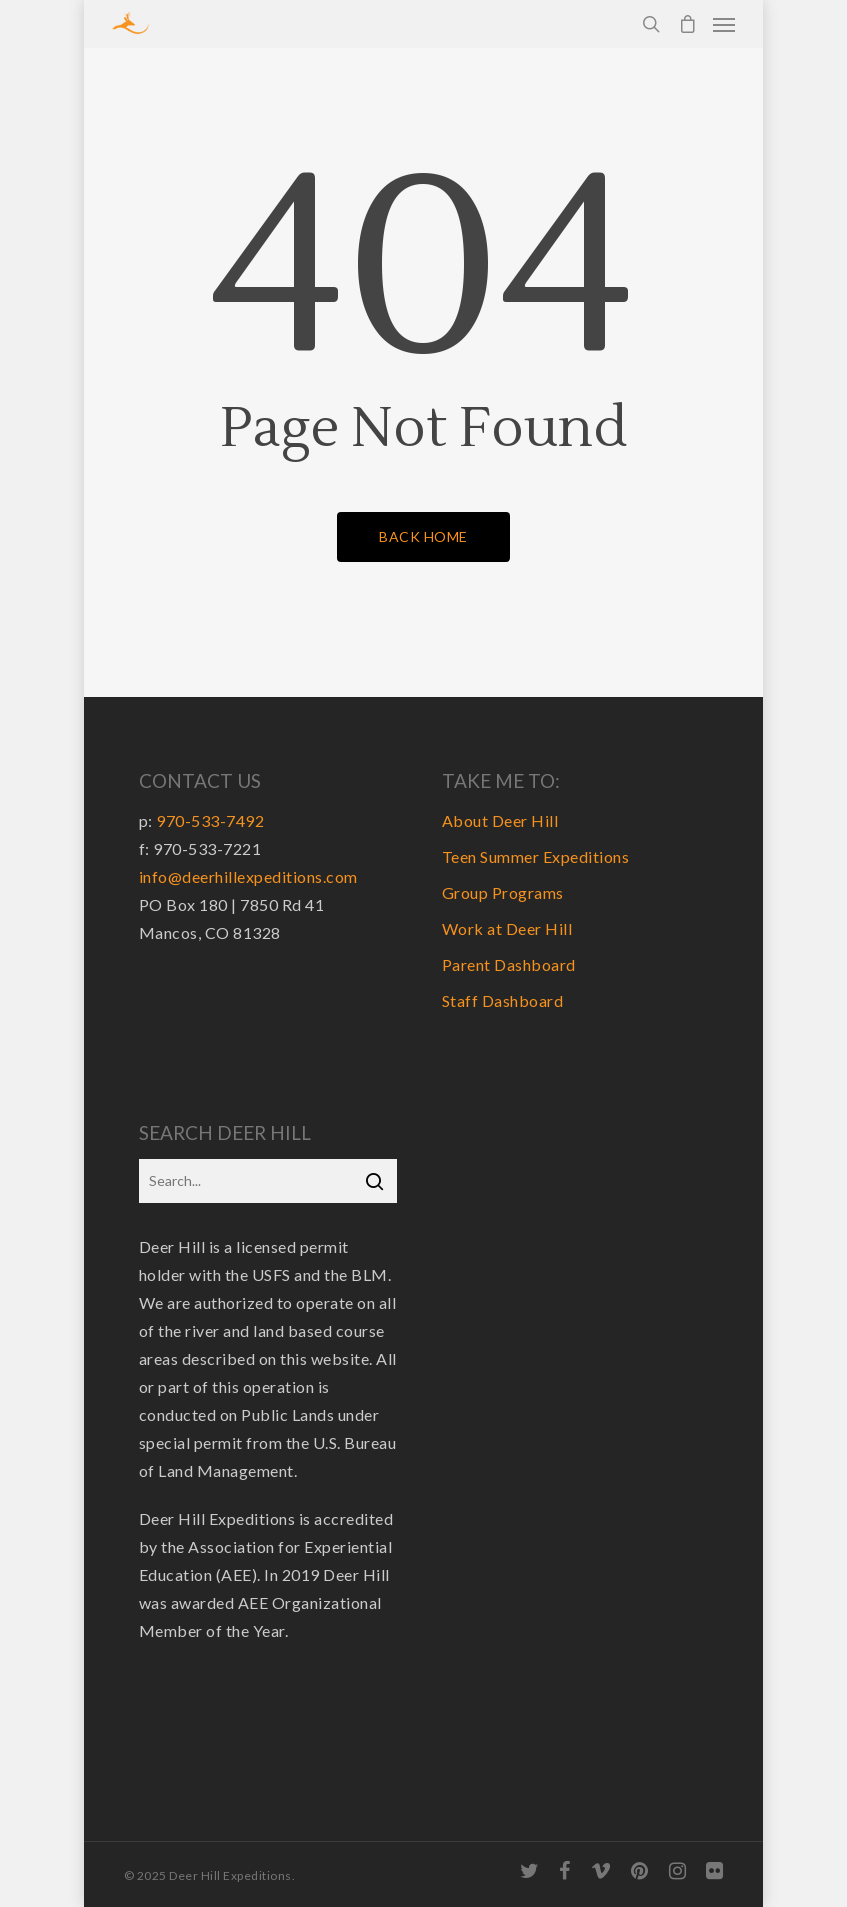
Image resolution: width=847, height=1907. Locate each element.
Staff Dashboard (503, 1000)
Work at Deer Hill (507, 928)
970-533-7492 (210, 820)
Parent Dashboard (509, 964)
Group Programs (503, 892)
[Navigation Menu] (724, 24)
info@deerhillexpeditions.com (248, 876)
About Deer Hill (500, 820)
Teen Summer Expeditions (536, 856)
